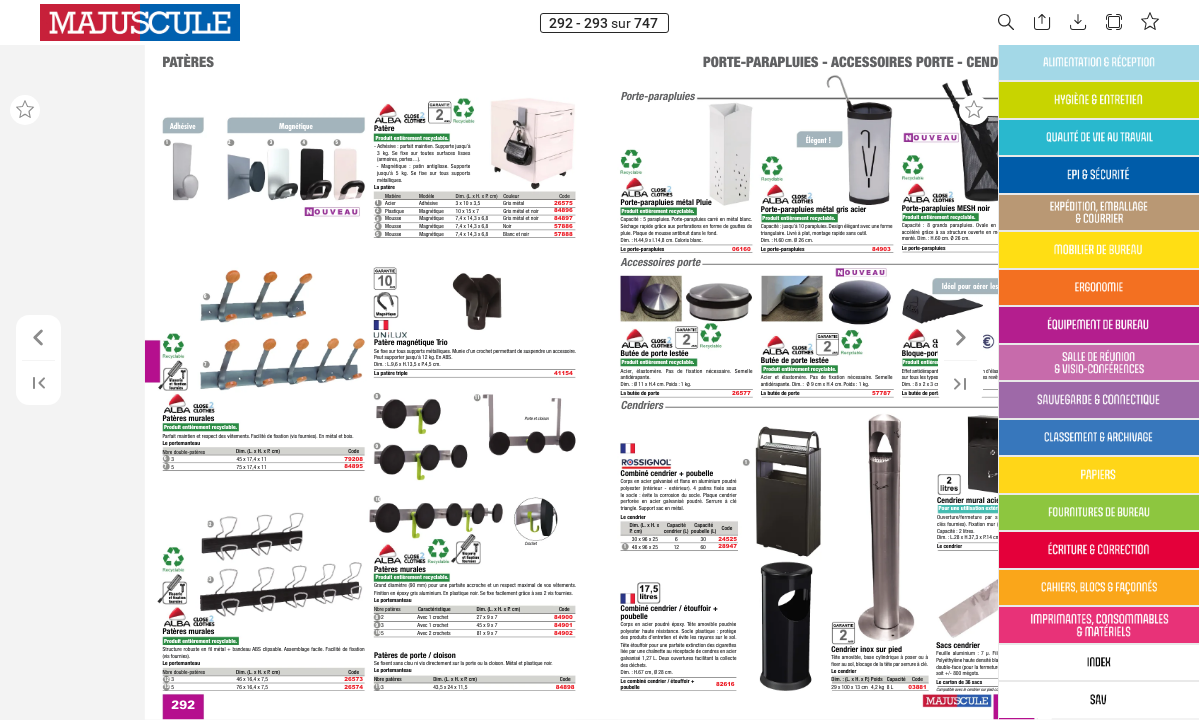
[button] (1006, 22)
